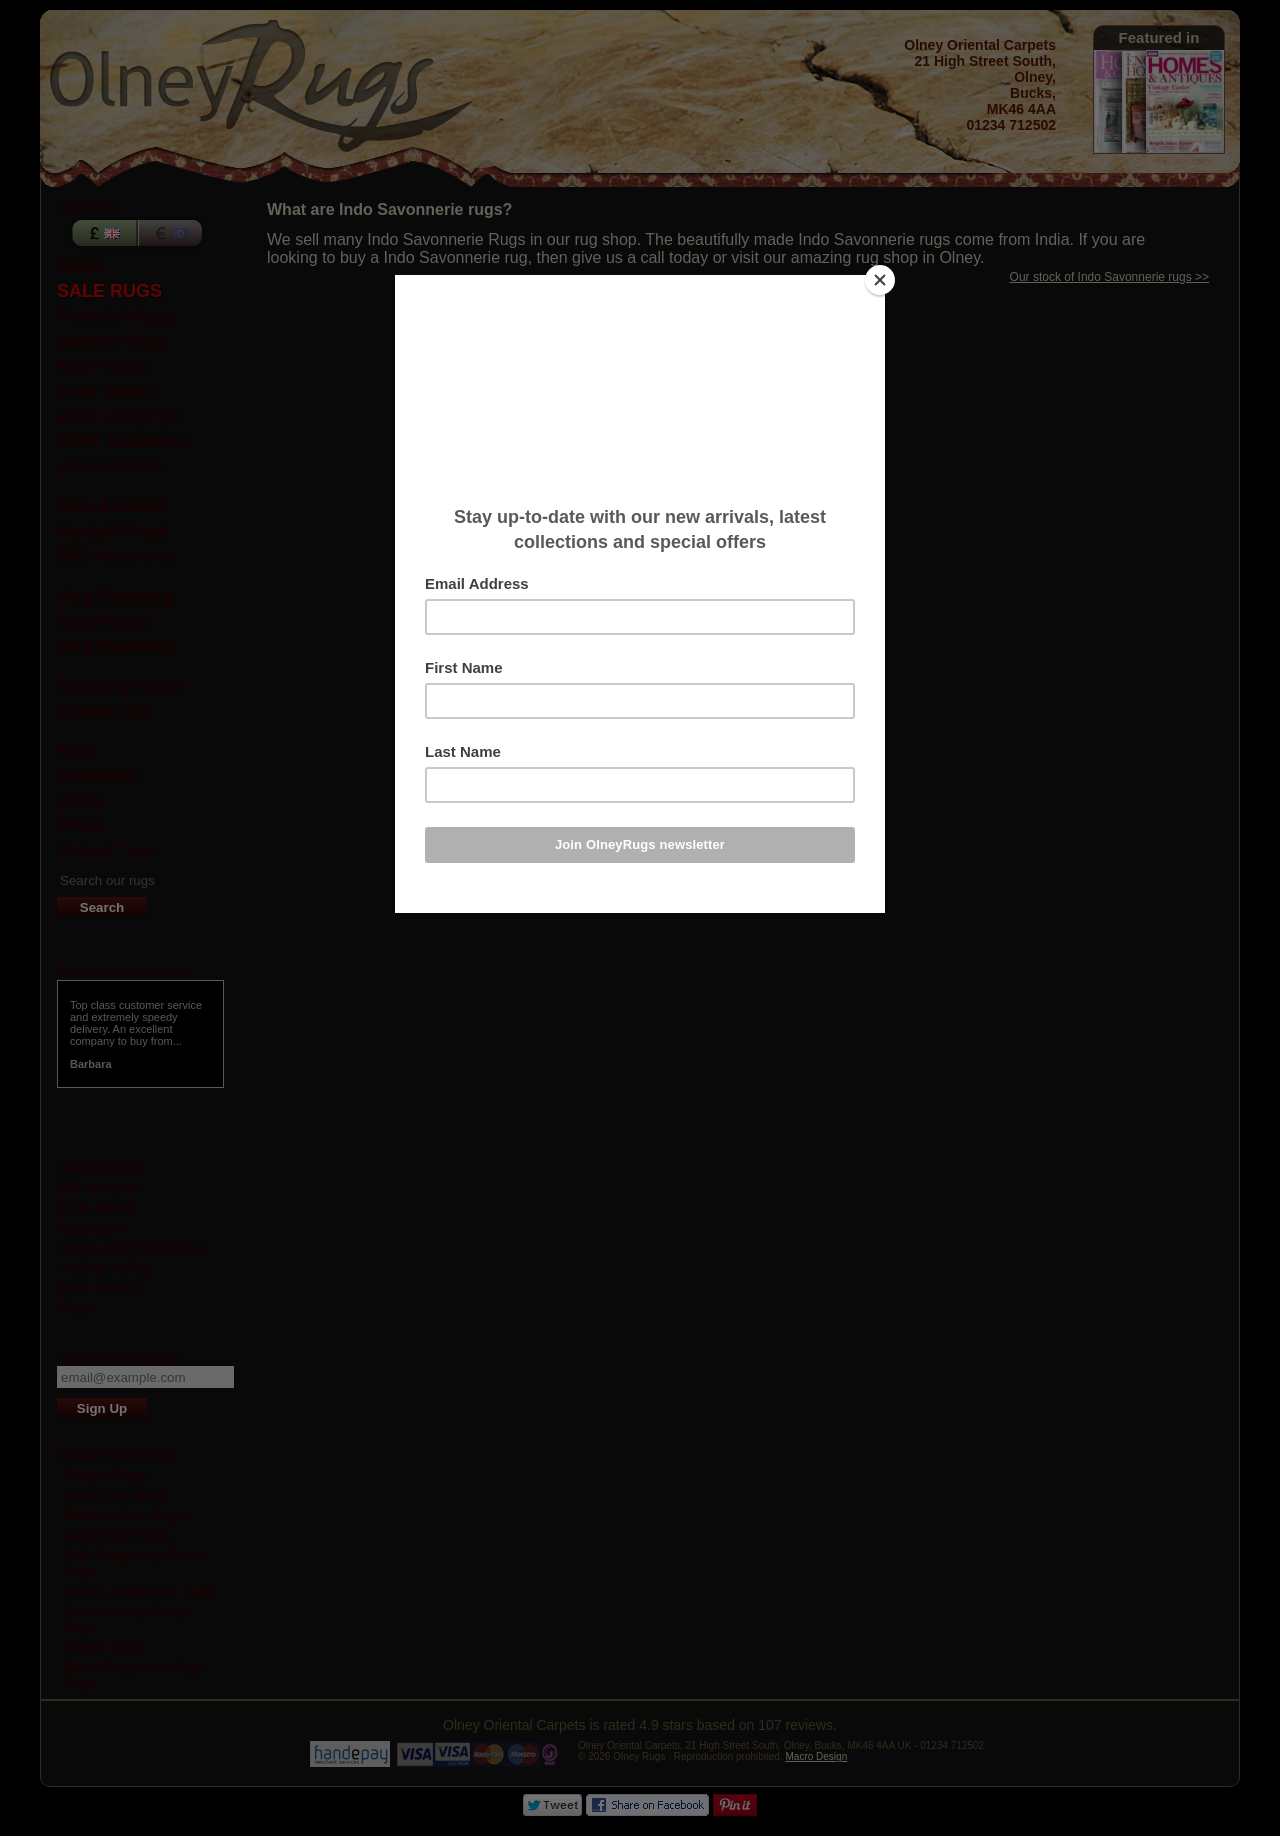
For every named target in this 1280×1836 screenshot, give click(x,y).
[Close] (880, 280)
